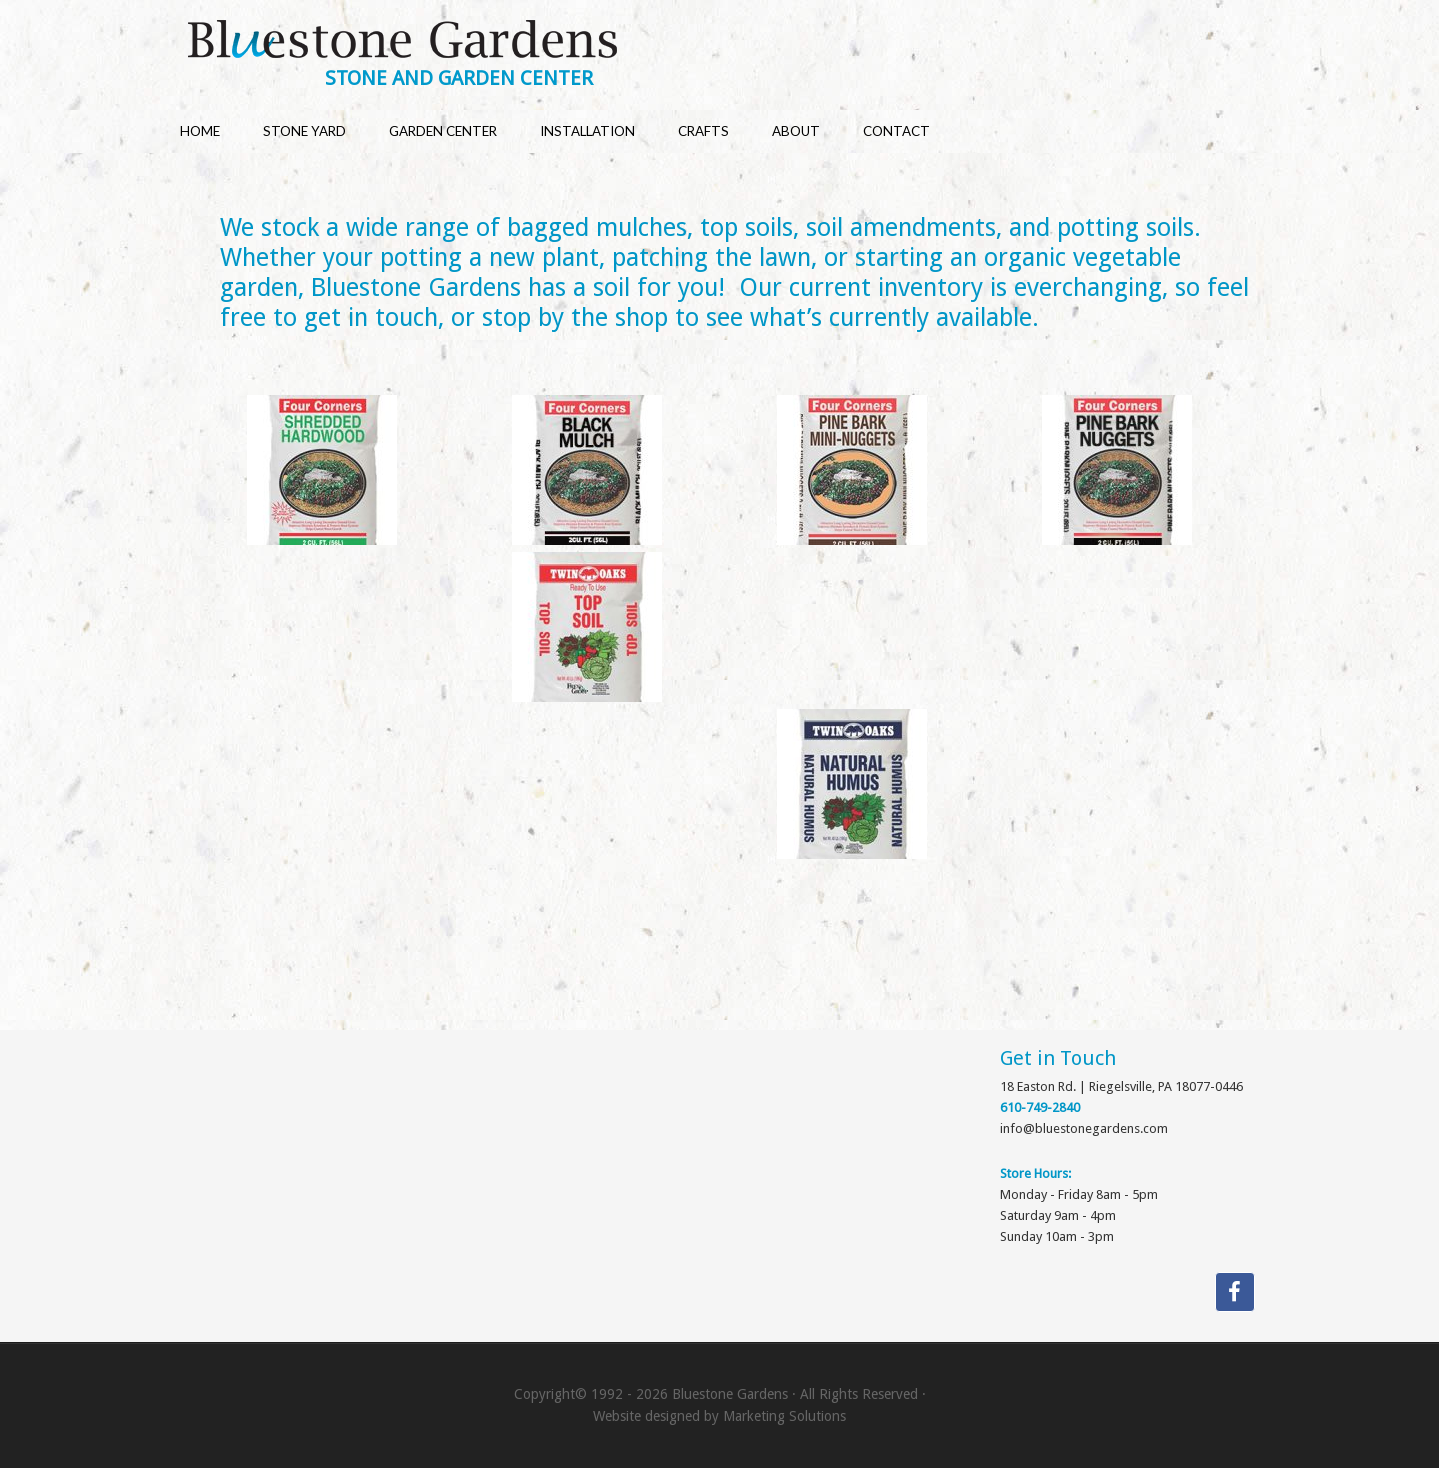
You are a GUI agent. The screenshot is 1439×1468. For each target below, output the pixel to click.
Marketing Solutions (784, 1416)
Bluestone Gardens (739, 41)
